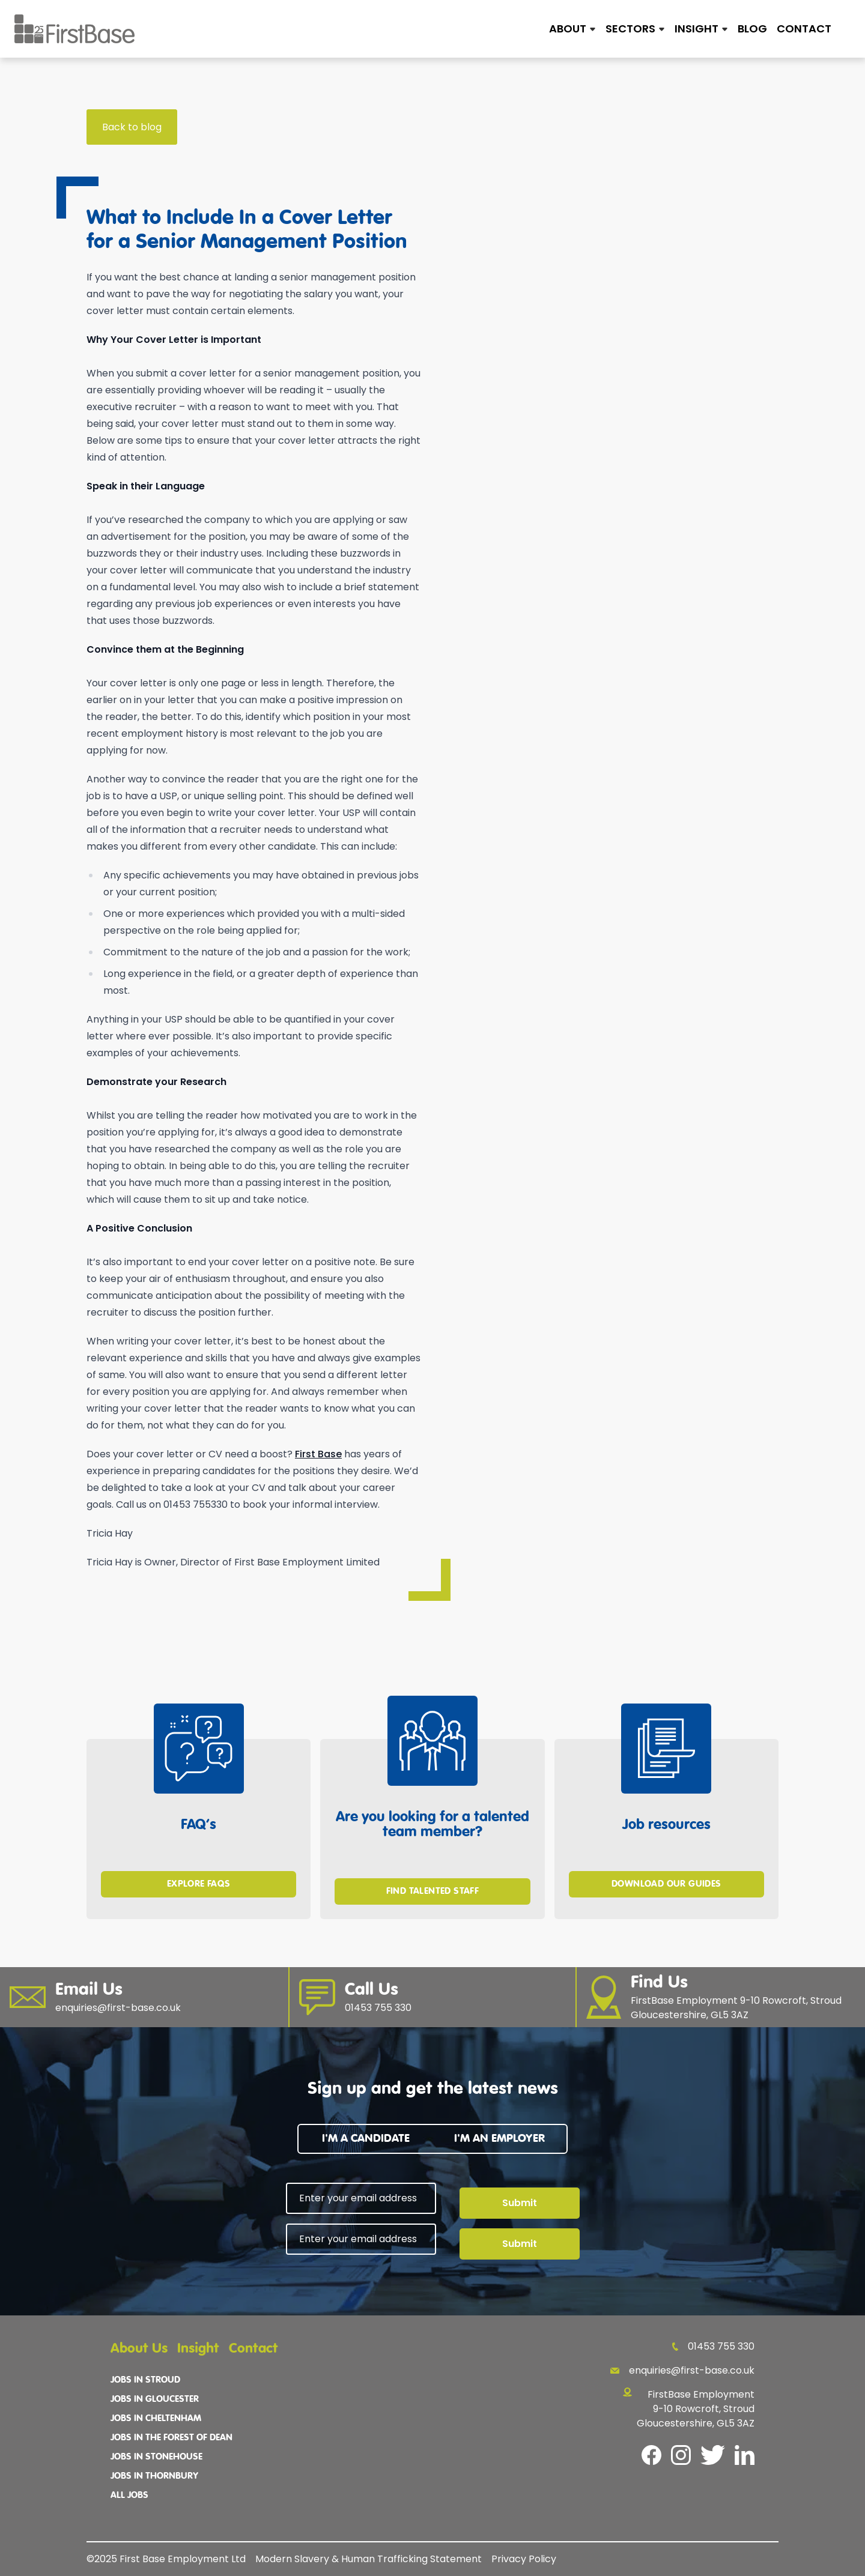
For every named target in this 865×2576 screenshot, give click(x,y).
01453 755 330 (713, 2346)
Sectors (630, 28)
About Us (139, 2349)
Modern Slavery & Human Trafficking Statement (368, 2559)
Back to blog (132, 127)
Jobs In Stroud (145, 2380)
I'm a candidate (366, 2138)
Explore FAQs (199, 1884)
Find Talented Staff (432, 1891)
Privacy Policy (523, 2559)
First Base (318, 1454)
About (567, 28)
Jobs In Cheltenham (156, 2418)
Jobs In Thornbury (154, 2476)
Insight (696, 28)
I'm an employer (499, 2138)
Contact (804, 28)
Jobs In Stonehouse (156, 2457)
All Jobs (129, 2495)
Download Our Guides (666, 1884)
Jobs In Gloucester (155, 2399)
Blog (752, 28)
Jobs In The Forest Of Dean (171, 2438)
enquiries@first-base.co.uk (682, 2370)
